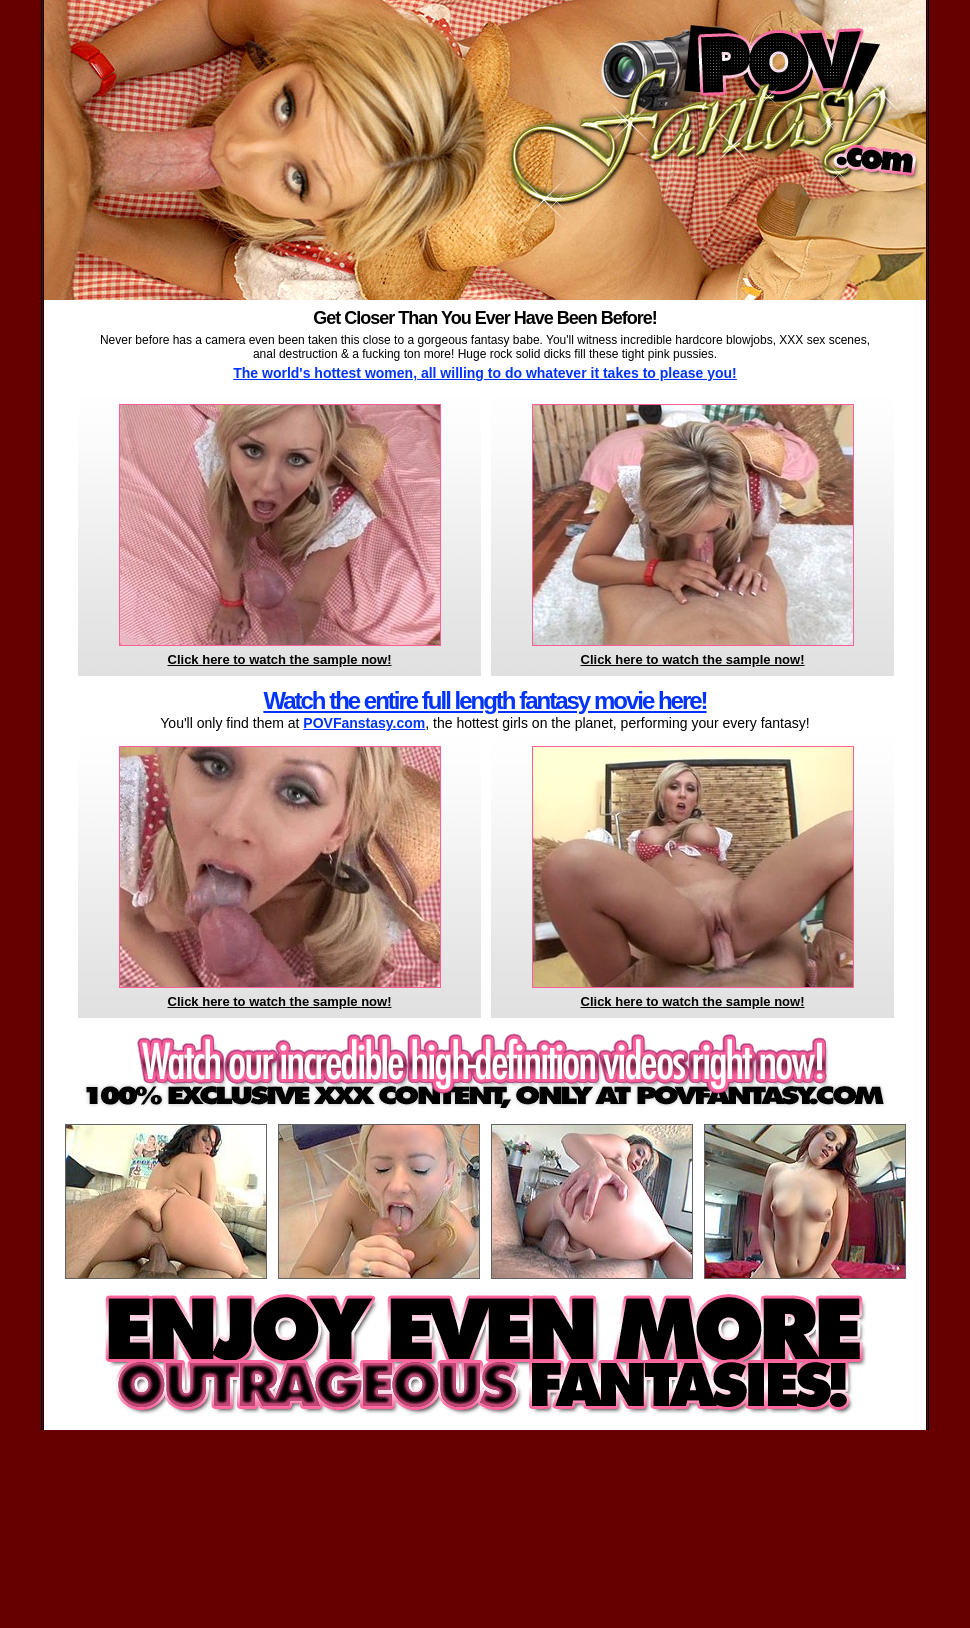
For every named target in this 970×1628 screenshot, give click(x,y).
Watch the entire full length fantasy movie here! (484, 700)
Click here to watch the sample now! (280, 659)
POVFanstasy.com (364, 723)
